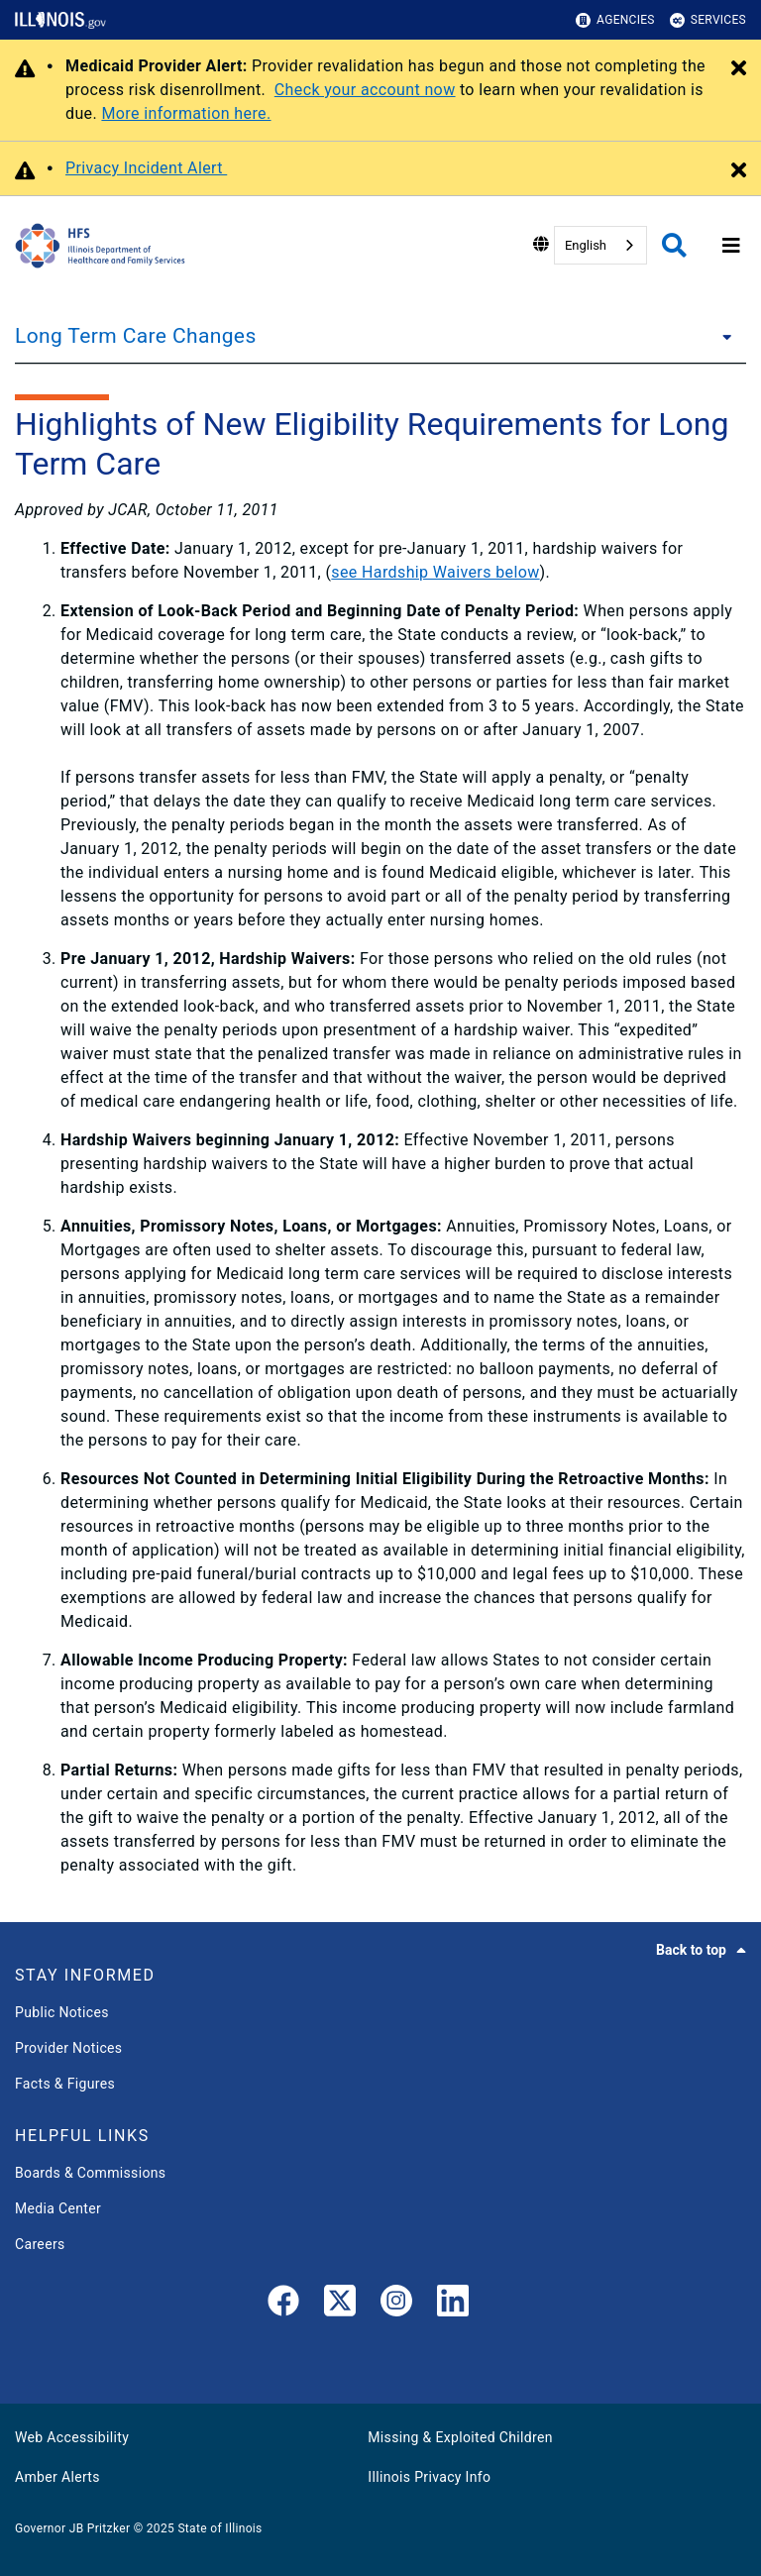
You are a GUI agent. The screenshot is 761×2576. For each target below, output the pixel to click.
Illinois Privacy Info (429, 2477)
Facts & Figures (65, 2084)
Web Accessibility (72, 2437)
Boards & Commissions (90, 2173)
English (585, 245)
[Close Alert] (738, 69)
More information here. (186, 113)
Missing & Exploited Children (460, 2437)
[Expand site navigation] (731, 246)
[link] (283, 2304)
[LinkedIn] (453, 2304)
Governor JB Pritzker (72, 2528)
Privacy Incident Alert (146, 168)
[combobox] (600, 245)
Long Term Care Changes (136, 336)
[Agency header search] (674, 245)
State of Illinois (219, 2528)
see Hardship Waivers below (435, 572)
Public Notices (62, 2012)
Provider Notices (68, 2048)
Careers (40, 2244)
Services (708, 20)
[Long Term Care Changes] (721, 336)
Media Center (58, 2208)
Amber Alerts (57, 2477)
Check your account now (365, 89)
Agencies (615, 20)
